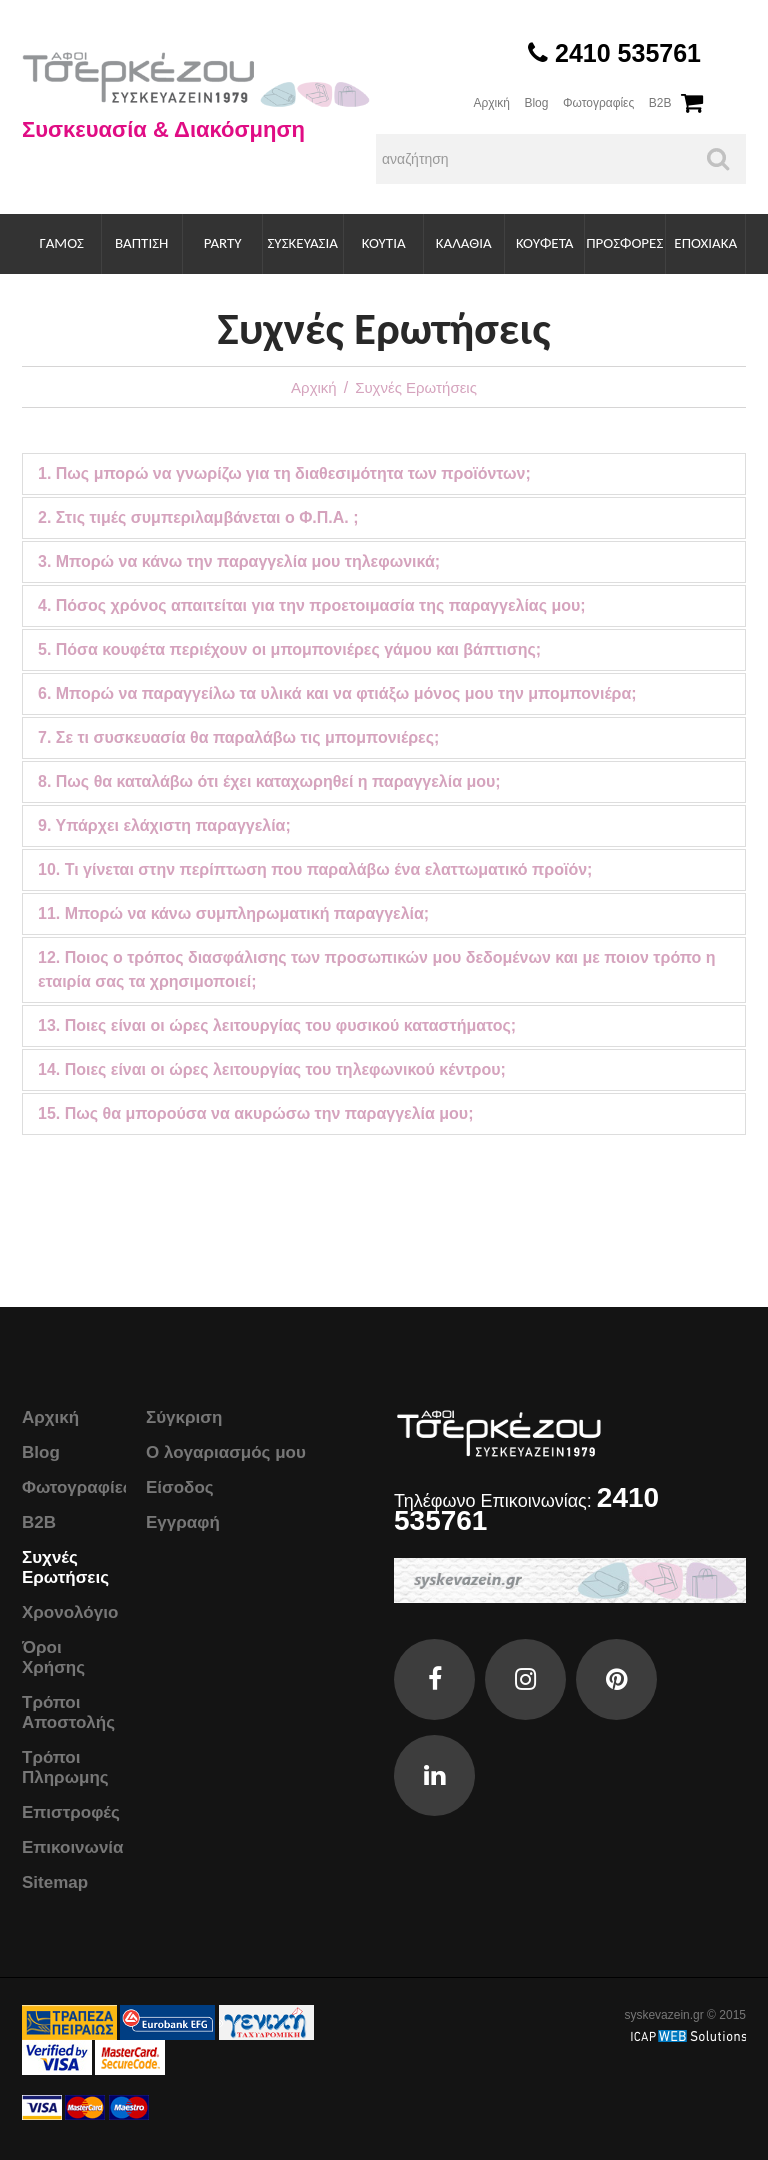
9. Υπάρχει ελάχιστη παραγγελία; (164, 825)
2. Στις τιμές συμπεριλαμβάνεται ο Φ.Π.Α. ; (198, 517)
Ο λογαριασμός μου (226, 1452)
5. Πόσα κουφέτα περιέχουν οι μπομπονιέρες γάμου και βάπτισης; (289, 649)
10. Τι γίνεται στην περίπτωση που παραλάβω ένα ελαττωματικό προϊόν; (315, 869)
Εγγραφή (183, 1522)
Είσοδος (180, 1487)
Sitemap (55, 1882)
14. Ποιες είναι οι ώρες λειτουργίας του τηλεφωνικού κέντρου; (272, 1069)
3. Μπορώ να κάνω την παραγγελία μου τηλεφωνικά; (239, 561)
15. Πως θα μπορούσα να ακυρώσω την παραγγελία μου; (255, 1113)
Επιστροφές (71, 1812)
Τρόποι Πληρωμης (65, 1767)
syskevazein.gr (663, 2015)
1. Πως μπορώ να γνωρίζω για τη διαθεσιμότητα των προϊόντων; (284, 473)
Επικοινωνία (73, 1847)
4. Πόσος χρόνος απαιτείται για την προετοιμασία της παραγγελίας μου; (312, 605)
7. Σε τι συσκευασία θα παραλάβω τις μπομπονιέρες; (238, 737)
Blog (536, 103)
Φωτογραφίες (598, 103)
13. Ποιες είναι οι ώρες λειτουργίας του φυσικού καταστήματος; (277, 1025)
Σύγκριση (184, 1417)
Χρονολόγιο (70, 1612)
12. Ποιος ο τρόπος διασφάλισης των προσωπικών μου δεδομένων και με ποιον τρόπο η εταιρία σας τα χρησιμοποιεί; (377, 969)
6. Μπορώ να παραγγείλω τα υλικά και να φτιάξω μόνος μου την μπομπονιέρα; (337, 693)
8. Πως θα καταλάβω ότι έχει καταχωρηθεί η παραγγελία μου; (269, 781)
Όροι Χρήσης (53, 1657)
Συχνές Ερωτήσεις (65, 1567)
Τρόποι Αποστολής (68, 1712)
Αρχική (491, 103)
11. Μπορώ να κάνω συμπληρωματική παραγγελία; (233, 913)
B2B (660, 103)
